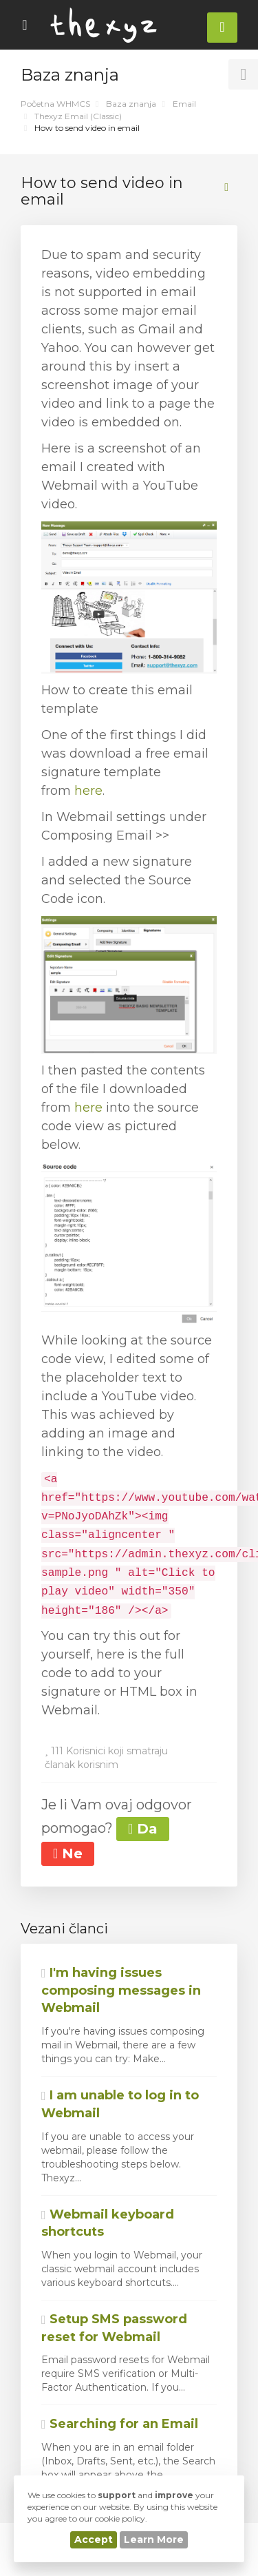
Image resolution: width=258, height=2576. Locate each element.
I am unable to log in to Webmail (120, 2104)
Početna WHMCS (55, 103)
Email (184, 103)
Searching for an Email (119, 2423)
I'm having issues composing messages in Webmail (121, 1990)
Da (143, 1828)
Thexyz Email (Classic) (78, 116)
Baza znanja (131, 103)
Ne (68, 1853)
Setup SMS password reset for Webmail (114, 2328)
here (88, 790)
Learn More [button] (154, 2539)
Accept (93, 2539)
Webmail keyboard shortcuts (107, 2223)
